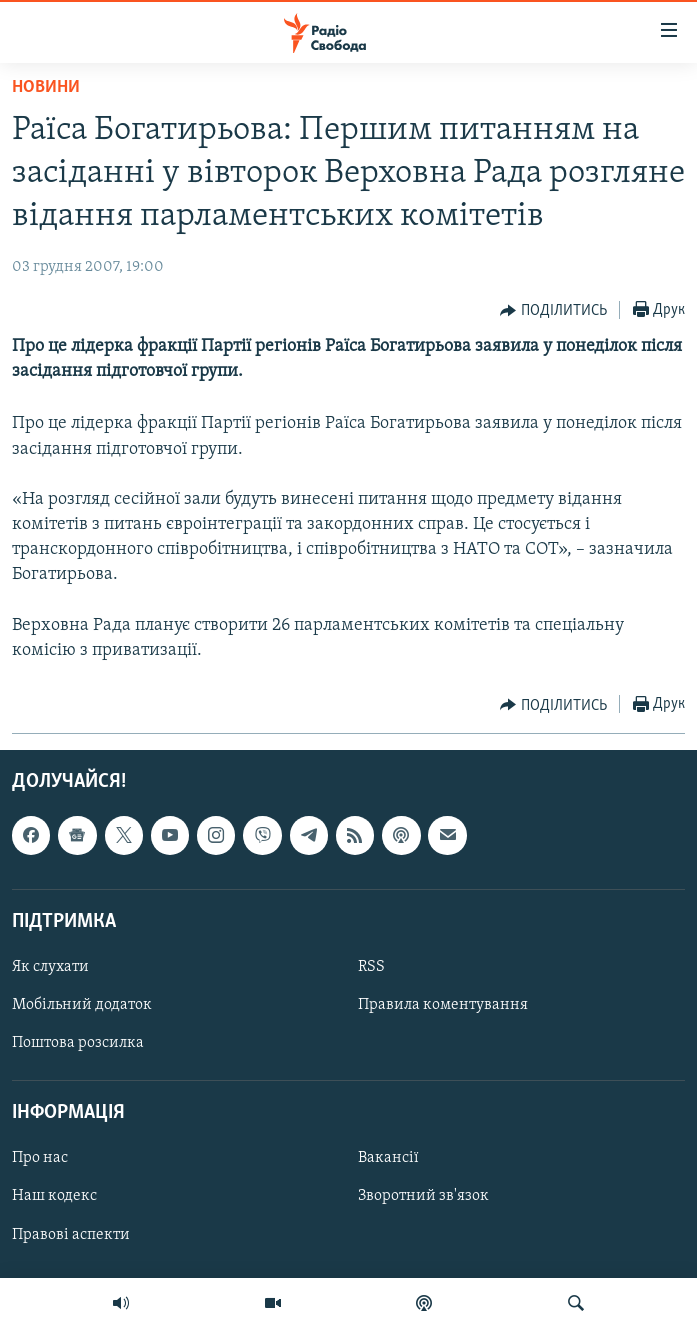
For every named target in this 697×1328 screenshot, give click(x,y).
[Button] (553, 311)
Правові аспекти (71, 1235)
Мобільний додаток (82, 1005)
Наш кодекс (54, 1197)
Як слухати (50, 967)
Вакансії (388, 1159)
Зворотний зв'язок (423, 1197)
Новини (46, 87)
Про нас (40, 1159)
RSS (371, 967)
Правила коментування (443, 1005)
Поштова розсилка (78, 1043)
